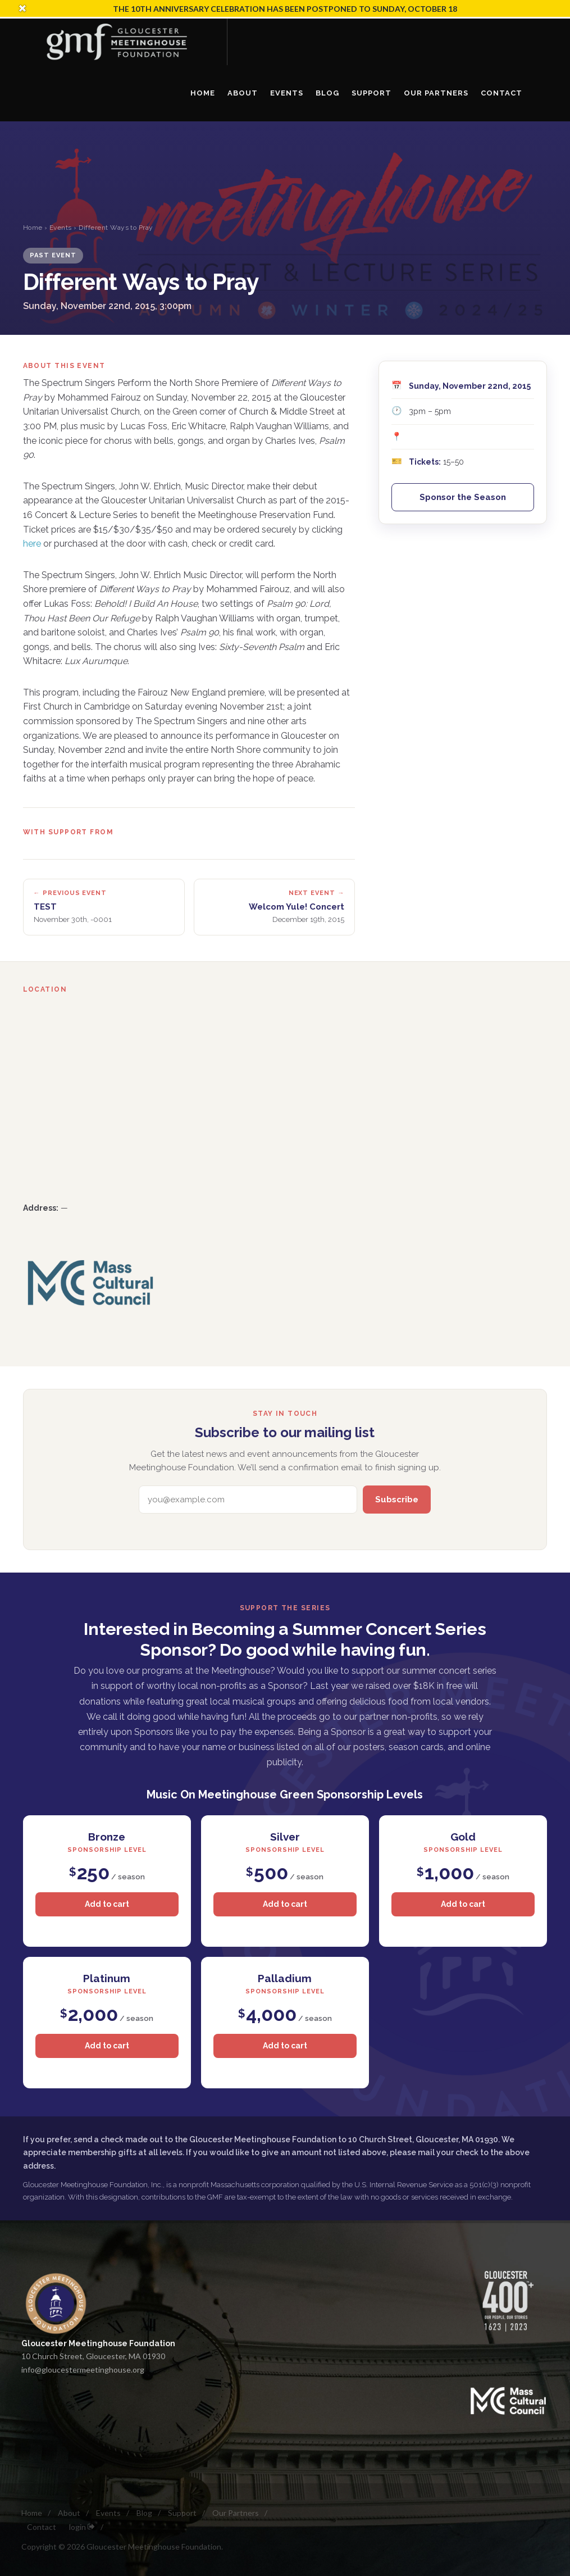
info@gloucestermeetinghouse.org (82, 2369)
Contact (41, 2527)
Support (182, 2513)
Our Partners (235, 2513)
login (82, 2527)
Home (33, 227)
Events (60, 227)
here (32, 543)
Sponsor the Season (462, 497)
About (69, 2513)
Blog (144, 2513)
